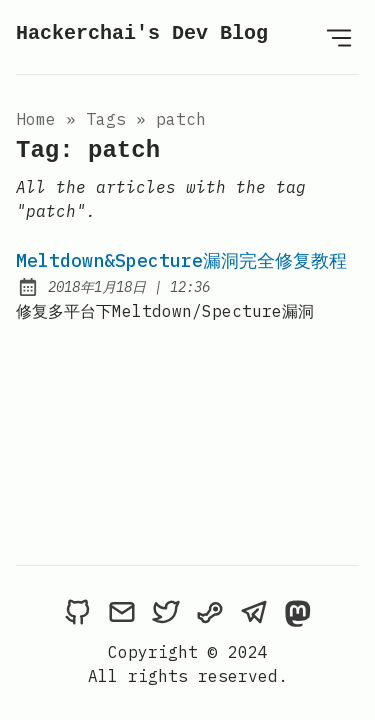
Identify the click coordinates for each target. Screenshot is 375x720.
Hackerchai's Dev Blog (142, 33)
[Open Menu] (339, 37)
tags (106, 119)
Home (36, 119)
